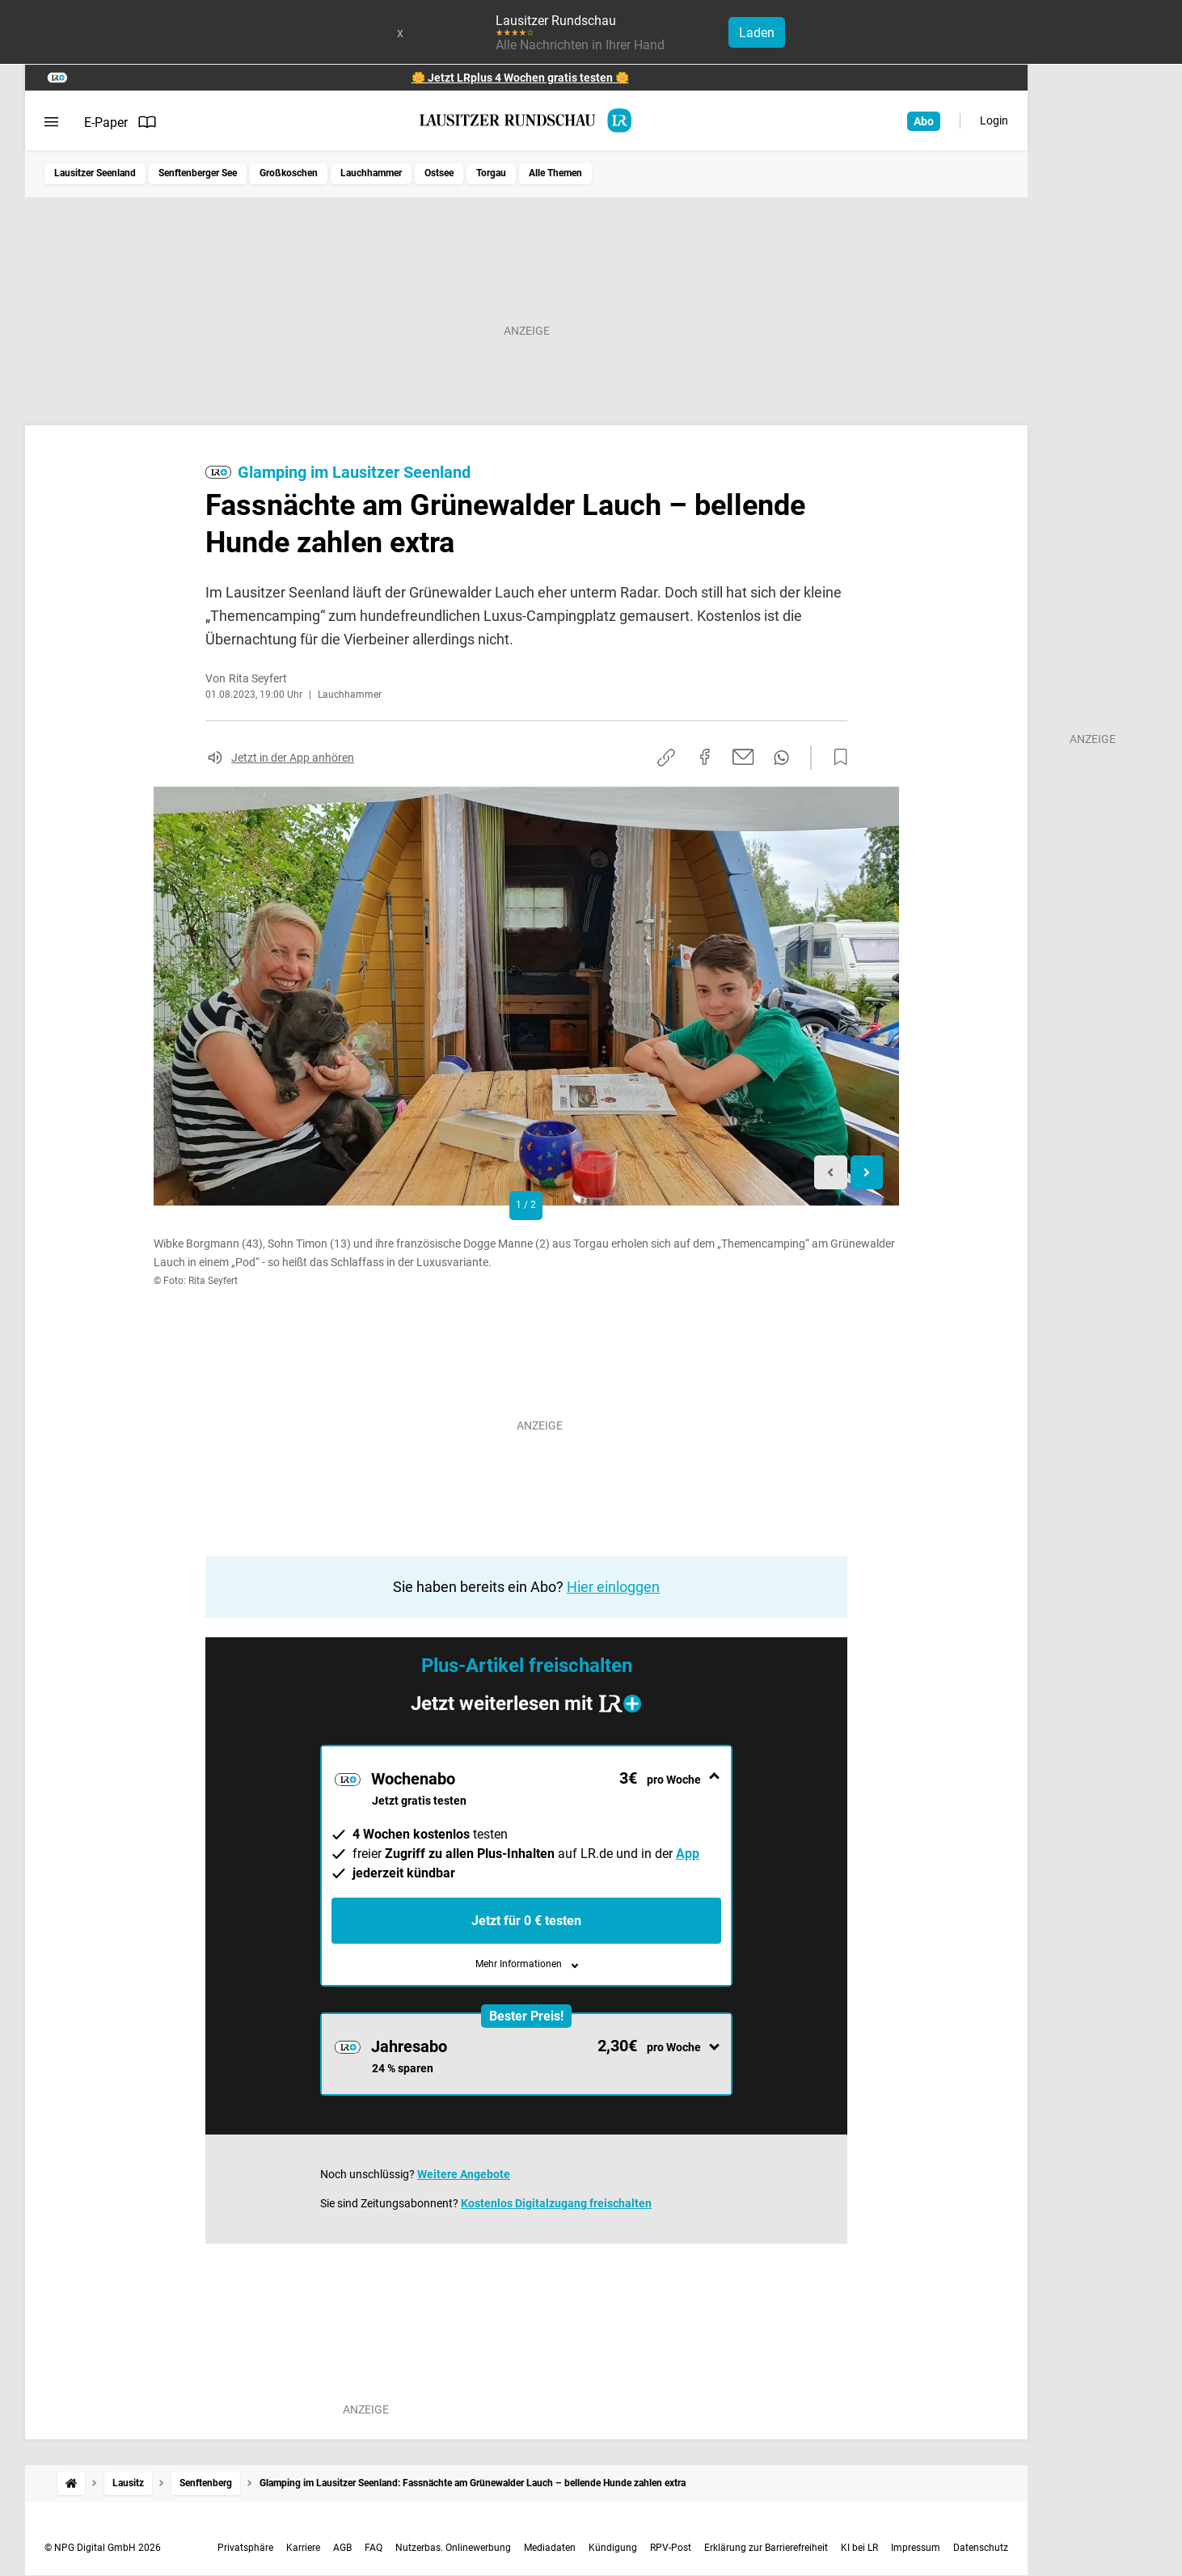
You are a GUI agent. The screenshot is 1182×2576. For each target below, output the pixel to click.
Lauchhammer (371, 173)
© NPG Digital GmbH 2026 (102, 2547)
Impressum (915, 2547)
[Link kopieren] (666, 757)
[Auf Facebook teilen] (705, 757)
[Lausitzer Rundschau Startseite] (526, 120)
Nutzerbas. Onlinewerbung (453, 2547)
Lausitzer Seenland (95, 173)
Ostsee (439, 173)
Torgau (491, 173)
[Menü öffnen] (51, 122)
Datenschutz (980, 2547)
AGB (342, 2547)
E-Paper (120, 122)
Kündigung (613, 2547)
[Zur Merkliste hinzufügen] (836, 757)
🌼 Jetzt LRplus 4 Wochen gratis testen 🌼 (520, 77)
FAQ (373, 2547)
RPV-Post (670, 2547)
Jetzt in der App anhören (292, 757)
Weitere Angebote (463, 2174)
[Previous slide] (830, 1172)
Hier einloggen (613, 1586)
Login (994, 120)
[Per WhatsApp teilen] (781, 757)
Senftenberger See (197, 173)
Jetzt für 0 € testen (526, 1920)
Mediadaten (550, 2547)
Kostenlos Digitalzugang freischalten (556, 2203)
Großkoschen (289, 173)
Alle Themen (555, 173)
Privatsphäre (245, 2547)
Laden (757, 32)
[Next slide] (867, 1172)
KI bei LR (859, 2547)
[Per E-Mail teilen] (743, 757)
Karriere (303, 2547)
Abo (924, 121)
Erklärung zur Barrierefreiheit (766, 2547)
